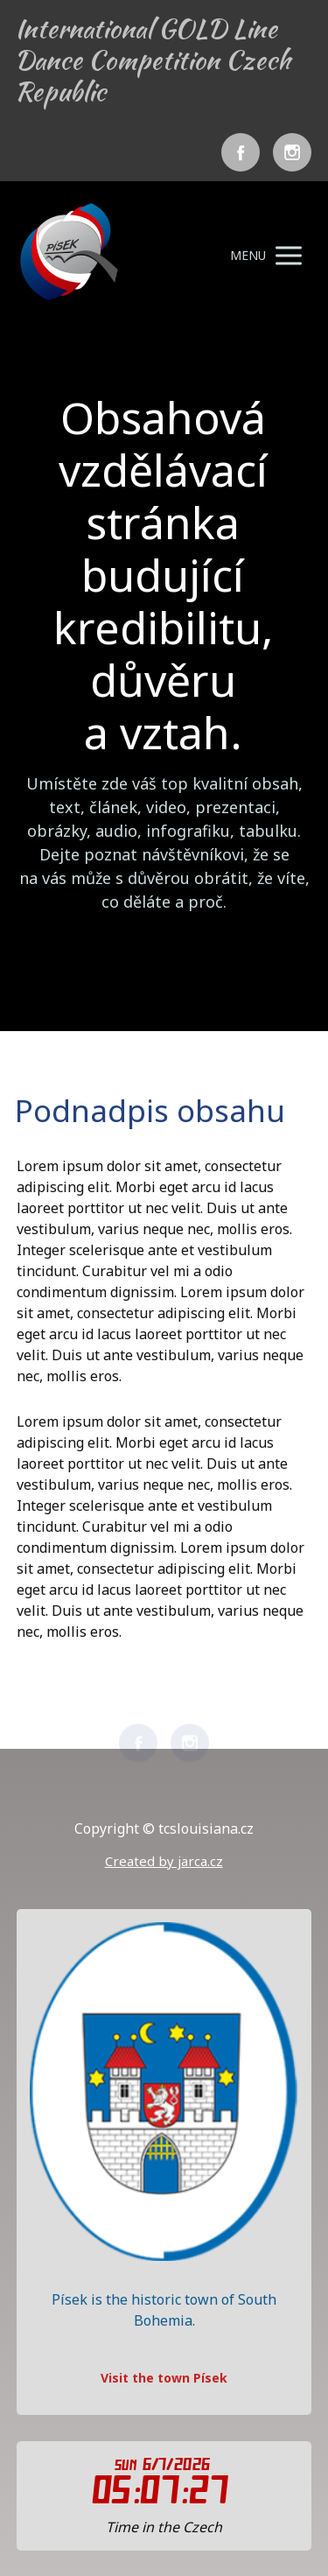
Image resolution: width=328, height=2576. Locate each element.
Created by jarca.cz (164, 1861)
